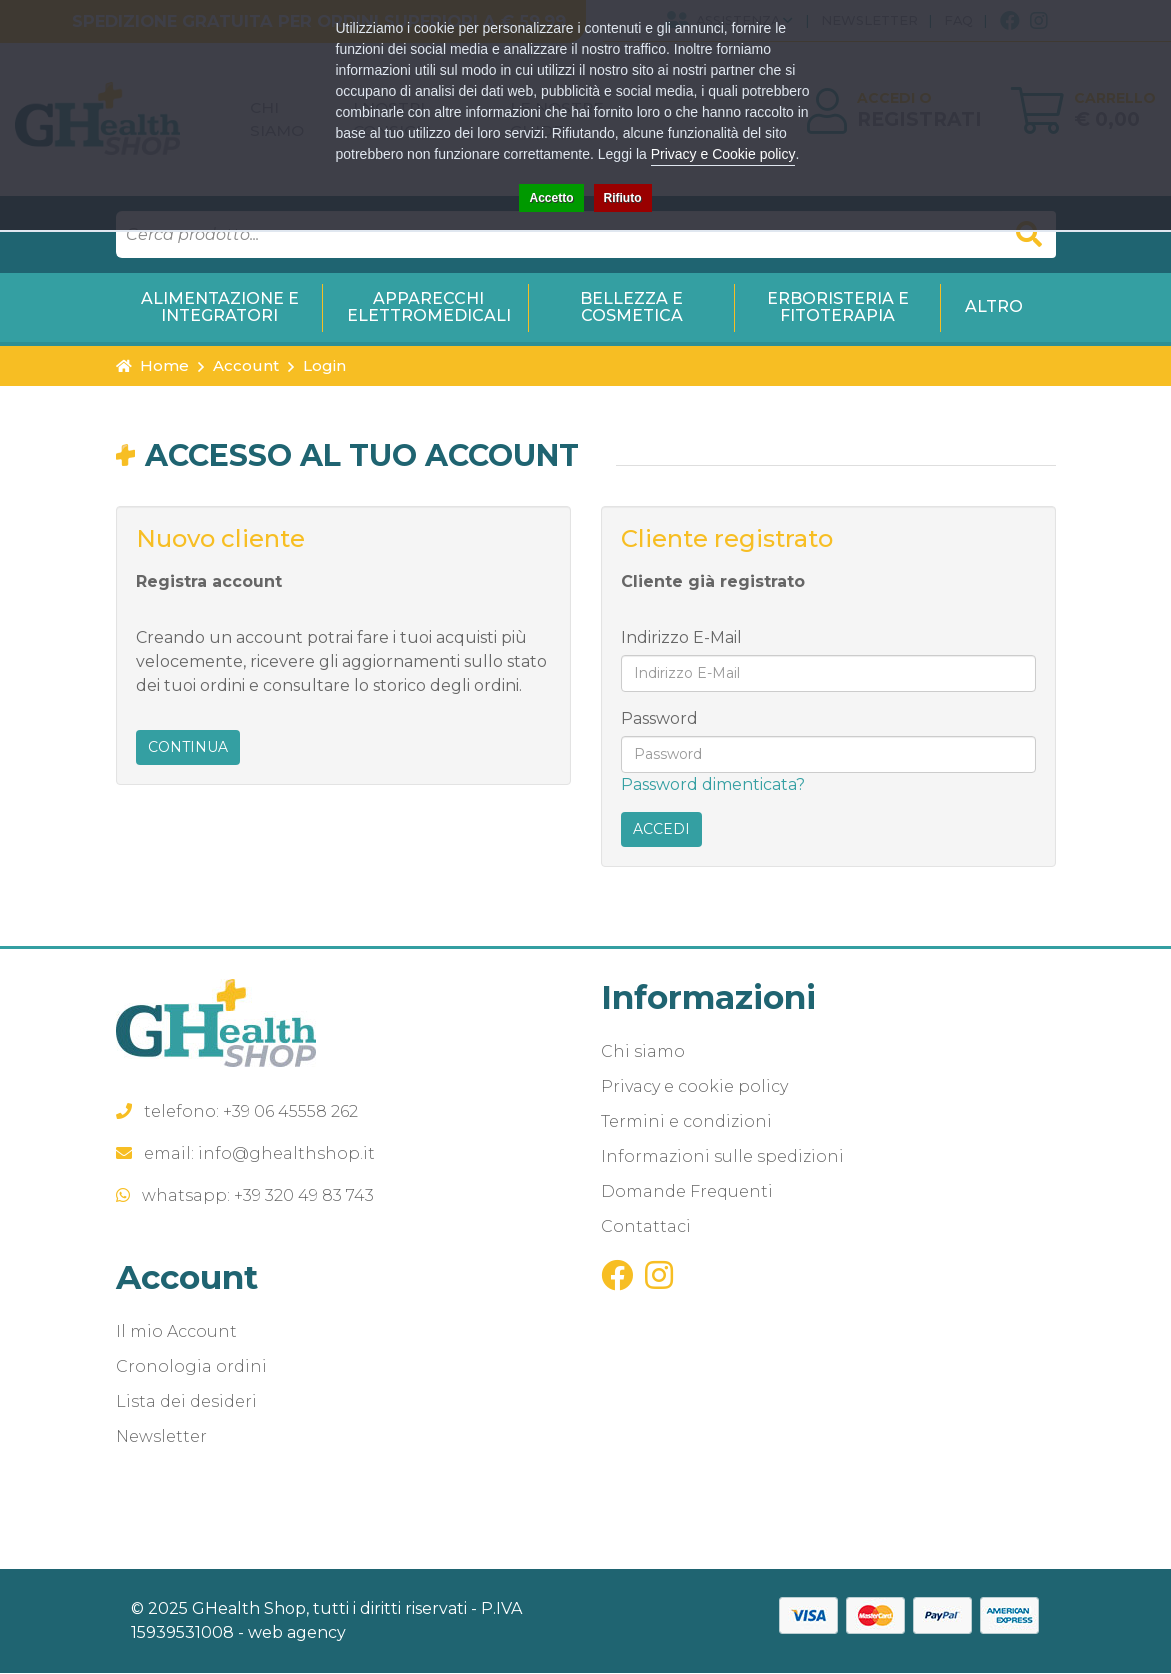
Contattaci (646, 1227)
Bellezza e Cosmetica (631, 308)
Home (152, 366)
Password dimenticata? (713, 785)
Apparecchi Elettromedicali (429, 308)
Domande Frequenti (687, 1192)
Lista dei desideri (186, 1402)
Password (659, 719)
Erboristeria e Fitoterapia (838, 308)
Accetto (551, 198)
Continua (188, 749)
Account (246, 366)
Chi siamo (643, 1052)
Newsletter (161, 1437)
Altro (994, 308)
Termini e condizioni (686, 1122)
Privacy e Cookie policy (723, 154)
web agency (297, 1633)
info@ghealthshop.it (286, 1154)
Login (324, 366)
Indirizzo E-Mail (681, 638)
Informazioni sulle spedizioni (722, 1157)
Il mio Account (176, 1332)
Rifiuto (623, 198)
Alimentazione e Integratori (220, 308)
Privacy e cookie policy (694, 1087)
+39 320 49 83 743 (304, 1196)
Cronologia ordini (191, 1367)
